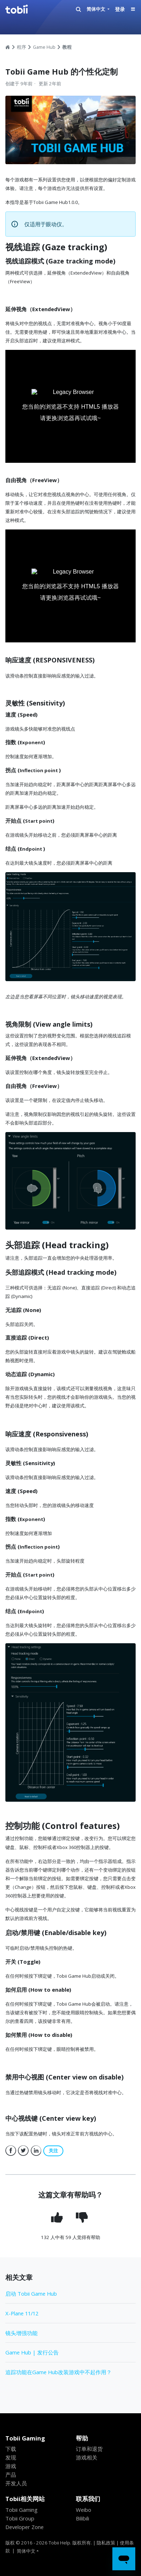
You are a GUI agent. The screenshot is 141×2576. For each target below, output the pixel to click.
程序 (21, 47)
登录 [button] (120, 9)
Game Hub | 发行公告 (32, 2352)
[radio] (58, 2217)
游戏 (10, 2466)
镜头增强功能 (21, 2333)
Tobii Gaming (21, 2509)
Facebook (10, 2150)
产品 (10, 2474)
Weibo (83, 2509)
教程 (67, 47)
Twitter (23, 2150)
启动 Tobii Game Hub (31, 2293)
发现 (10, 2457)
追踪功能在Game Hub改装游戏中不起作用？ (58, 2372)
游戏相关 (86, 2457)
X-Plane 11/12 (21, 2313)
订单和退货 (89, 2448)
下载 (10, 2448)
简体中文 (96, 9)
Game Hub (44, 47)
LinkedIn (36, 2150)
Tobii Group (19, 2518)
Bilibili (82, 2518)
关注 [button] (53, 2151)
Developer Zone (24, 2526)
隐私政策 (106, 2542)
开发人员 (16, 2483)
